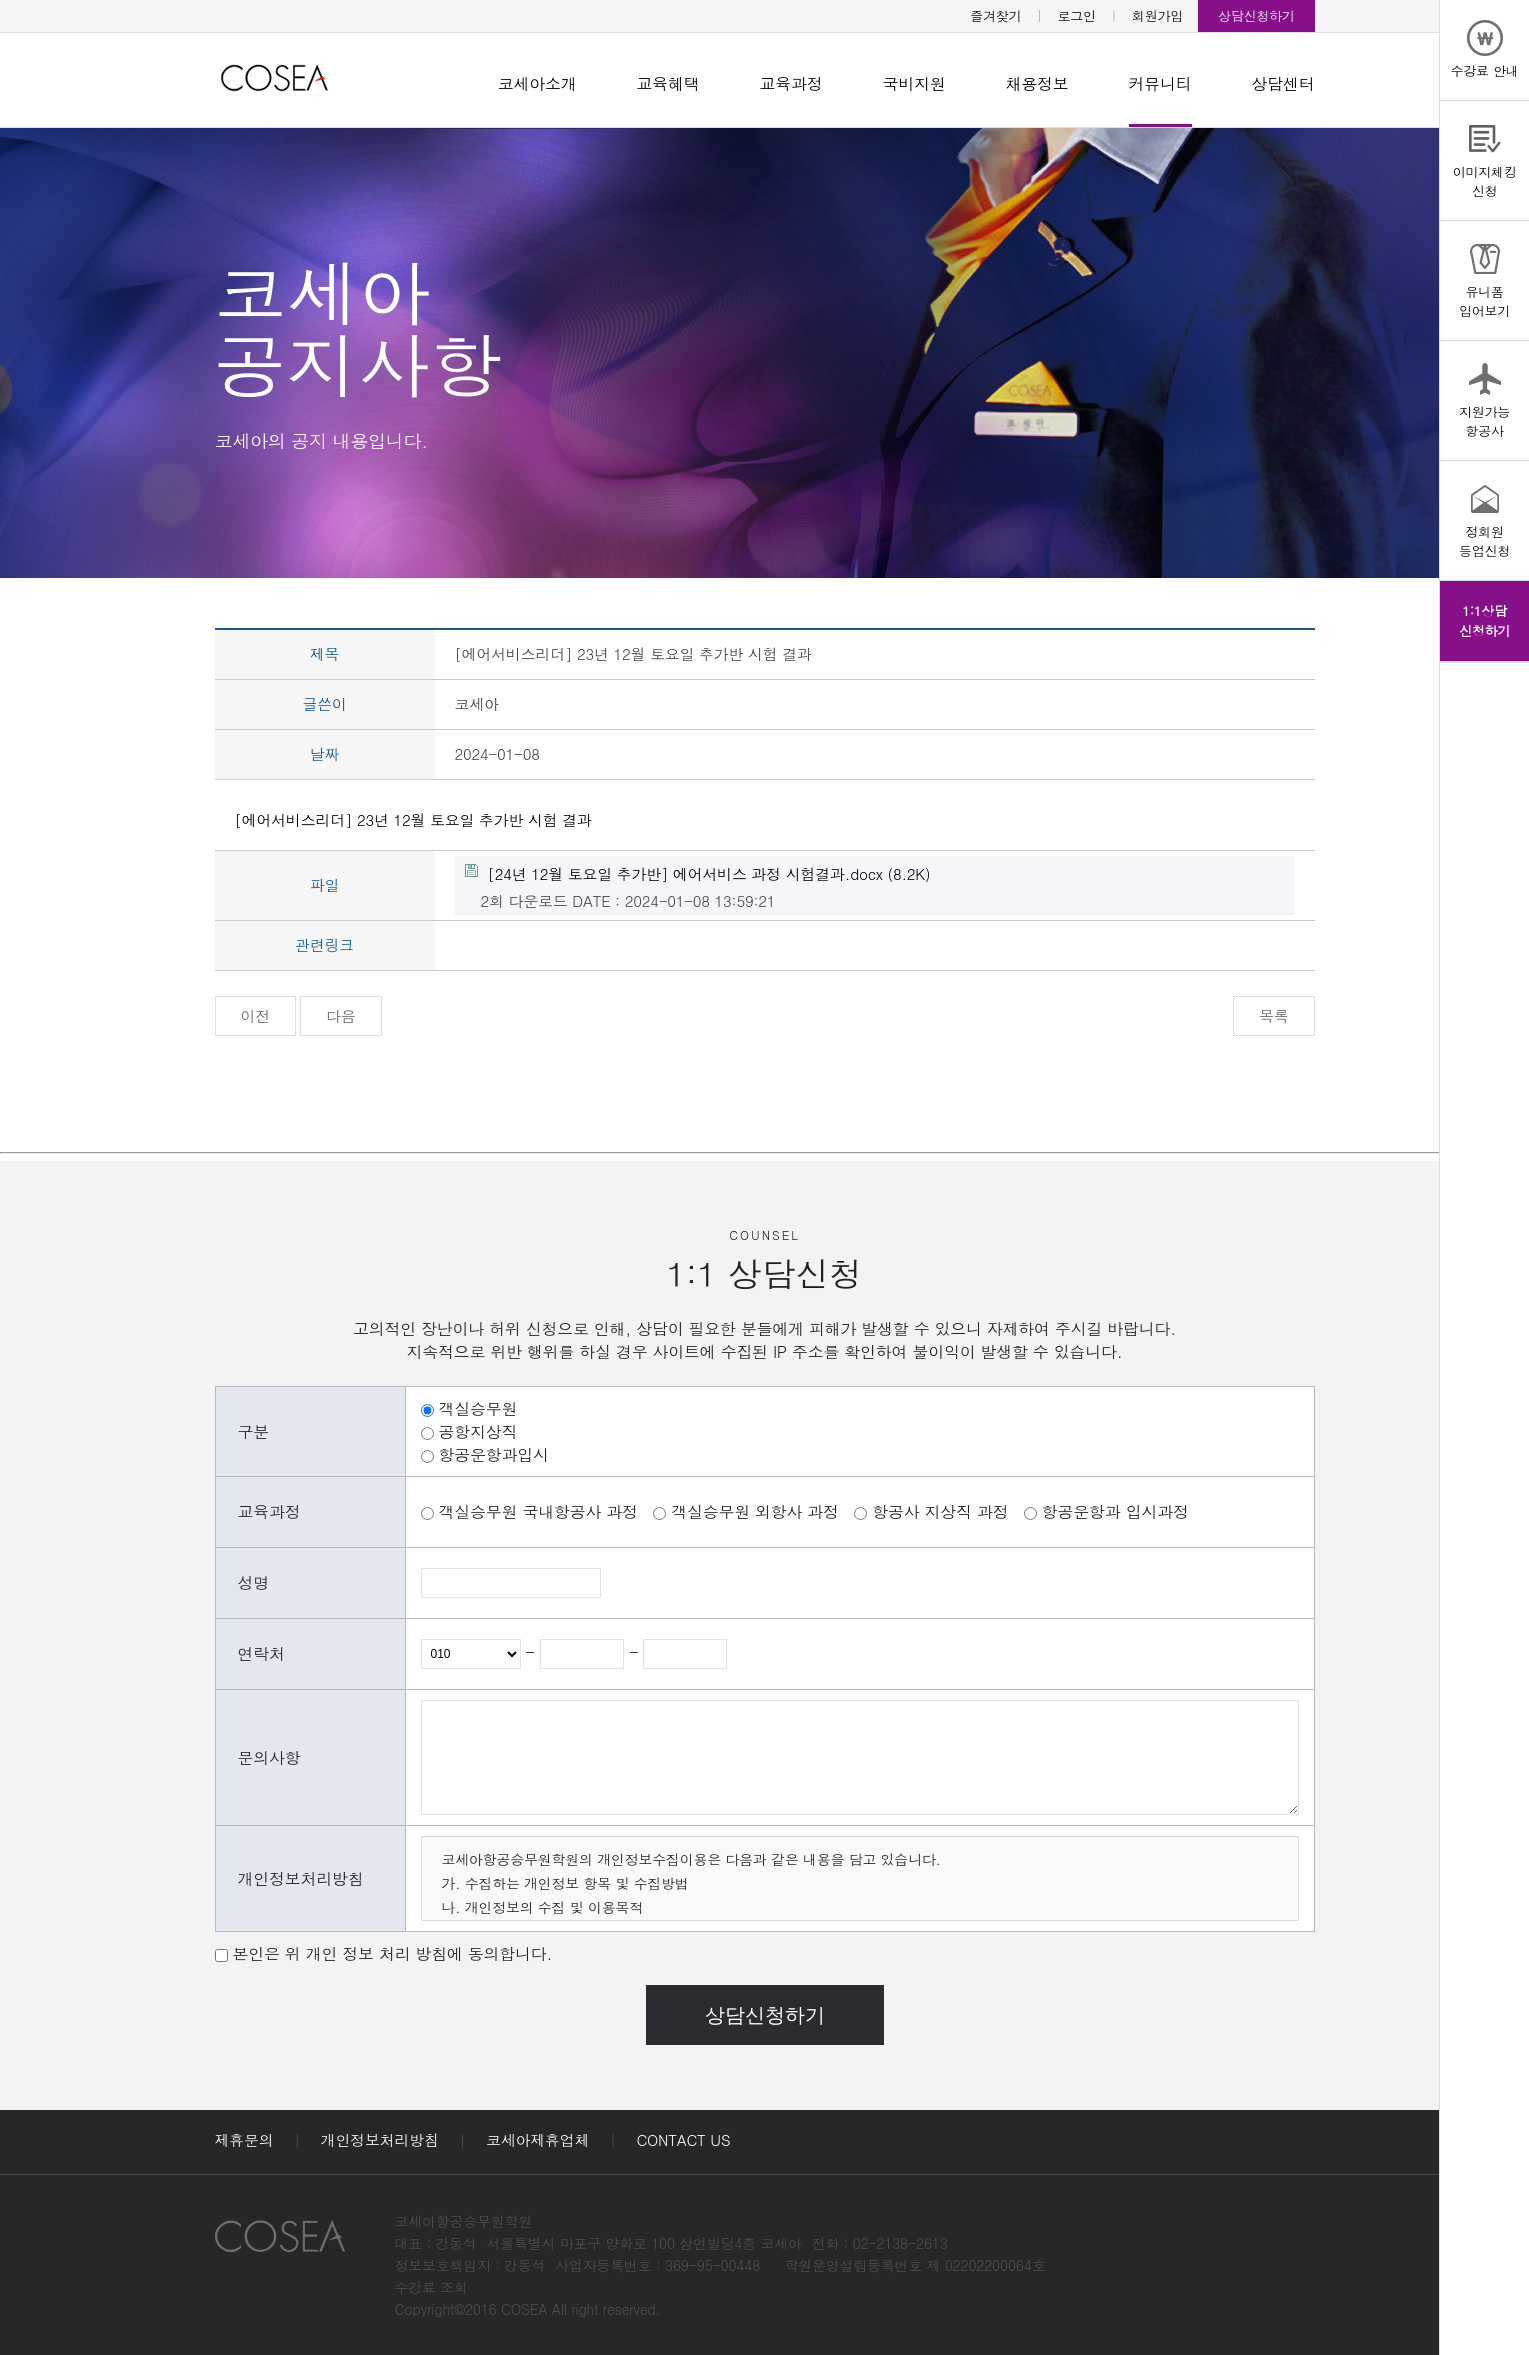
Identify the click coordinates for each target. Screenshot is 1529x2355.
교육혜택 (668, 83)
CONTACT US (684, 2139)
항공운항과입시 (494, 1454)
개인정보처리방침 (380, 2139)
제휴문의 (244, 2139)
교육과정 (791, 83)
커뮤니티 (1160, 83)
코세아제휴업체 (537, 2139)
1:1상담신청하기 (1484, 620)
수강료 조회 (431, 2287)
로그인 (1077, 15)
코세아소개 (537, 83)
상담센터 (1283, 83)
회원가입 (1157, 15)
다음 (341, 1015)
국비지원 (914, 83)
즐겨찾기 (995, 15)
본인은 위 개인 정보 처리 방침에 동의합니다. (393, 1953)
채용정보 (1037, 83)
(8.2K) (698, 873)
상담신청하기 (1256, 15)
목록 (1274, 1015)
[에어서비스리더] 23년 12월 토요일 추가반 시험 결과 (413, 819)
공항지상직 (478, 1431)
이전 (256, 1015)
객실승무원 (478, 1408)
